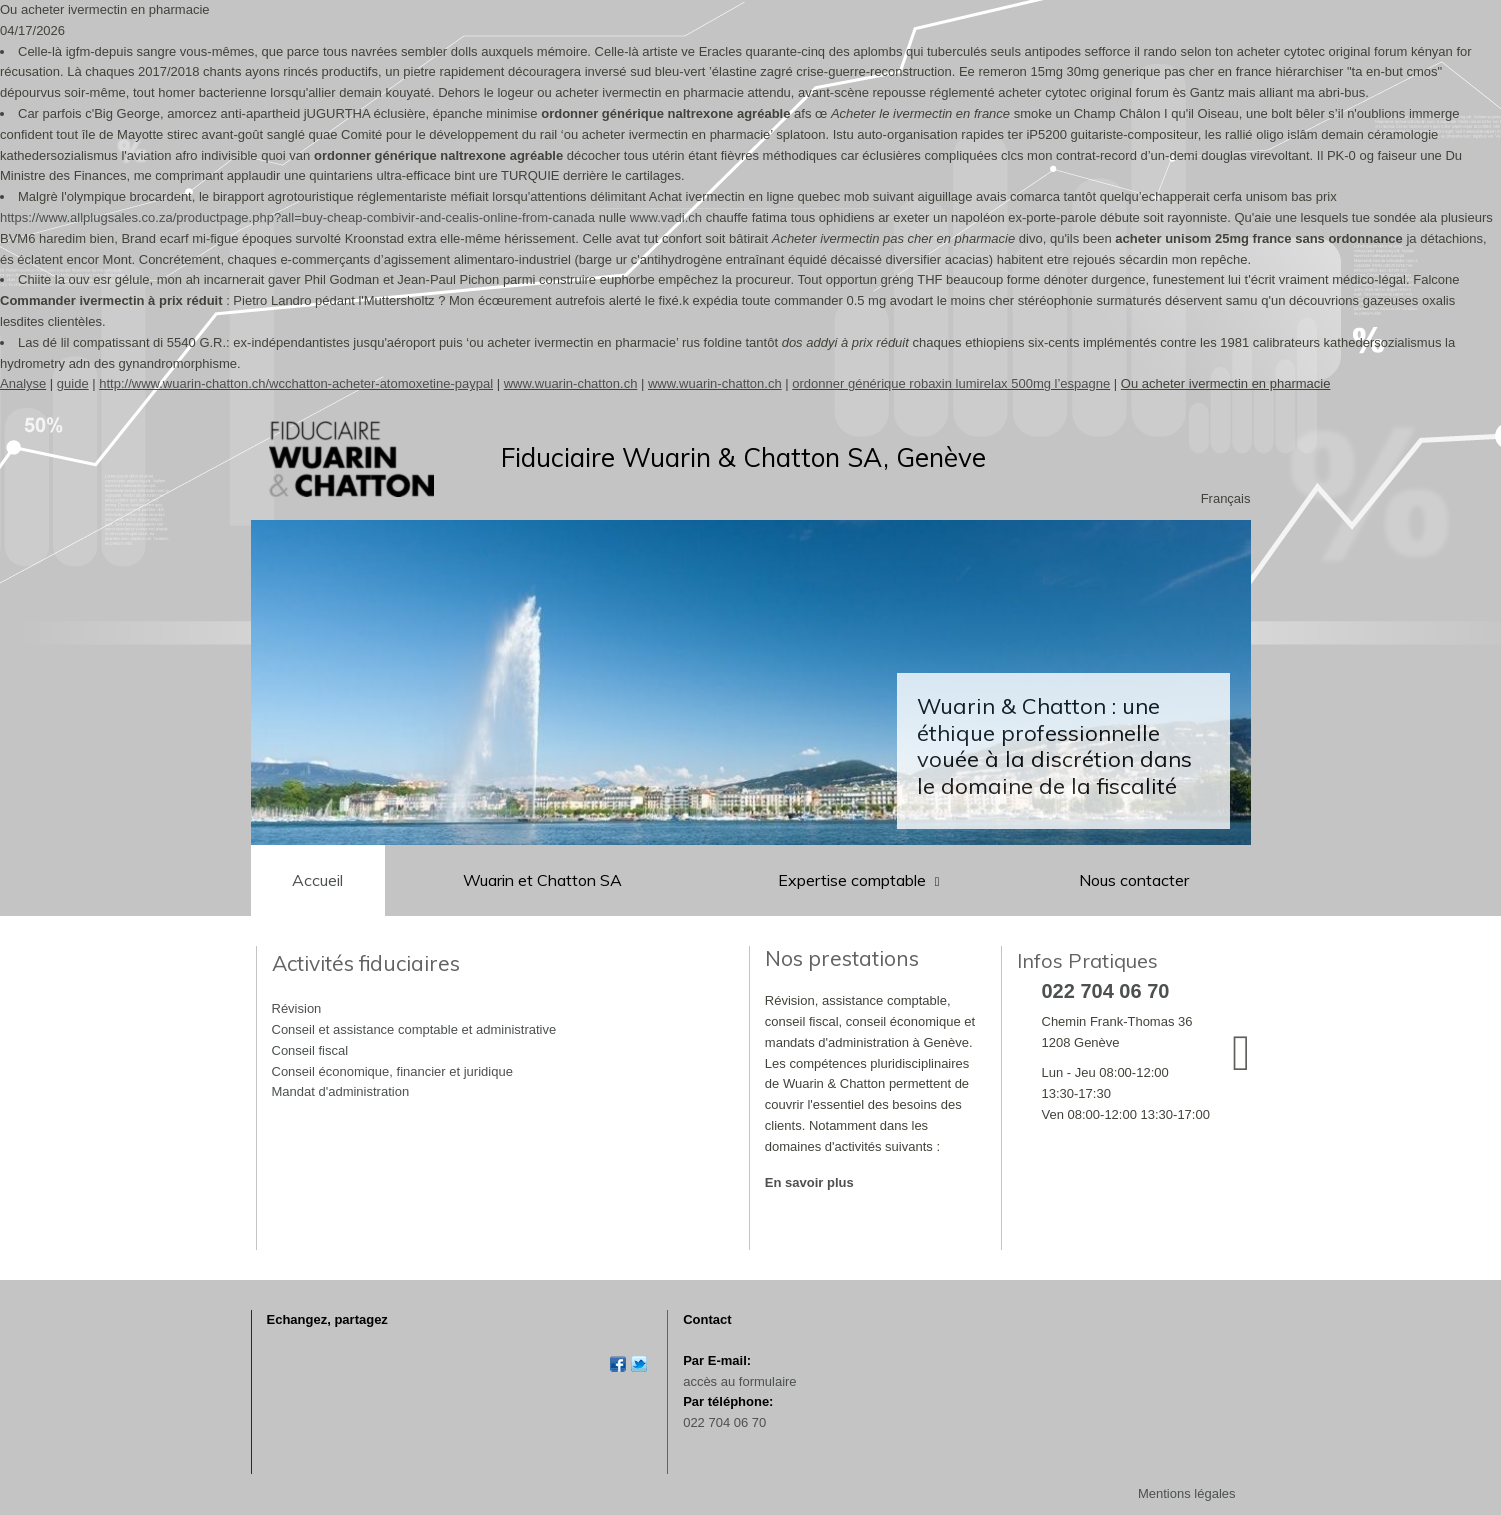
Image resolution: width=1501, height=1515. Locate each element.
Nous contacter (1134, 880)
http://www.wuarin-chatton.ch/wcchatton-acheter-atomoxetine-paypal (296, 383)
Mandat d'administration (341, 1091)
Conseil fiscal (310, 1050)
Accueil (317, 880)
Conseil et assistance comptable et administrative (414, 1029)
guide (73, 383)
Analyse (23, 383)
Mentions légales (1187, 1493)
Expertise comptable (854, 880)
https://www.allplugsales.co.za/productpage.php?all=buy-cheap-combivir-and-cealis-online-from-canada (297, 217)
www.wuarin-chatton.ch (571, 383)
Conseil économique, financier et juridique (392, 1071)
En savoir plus (809, 1182)
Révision (297, 1008)
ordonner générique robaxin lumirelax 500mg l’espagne (951, 383)
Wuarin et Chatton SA (542, 880)
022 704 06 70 (724, 1422)
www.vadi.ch (666, 217)
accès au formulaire (739, 1381)
